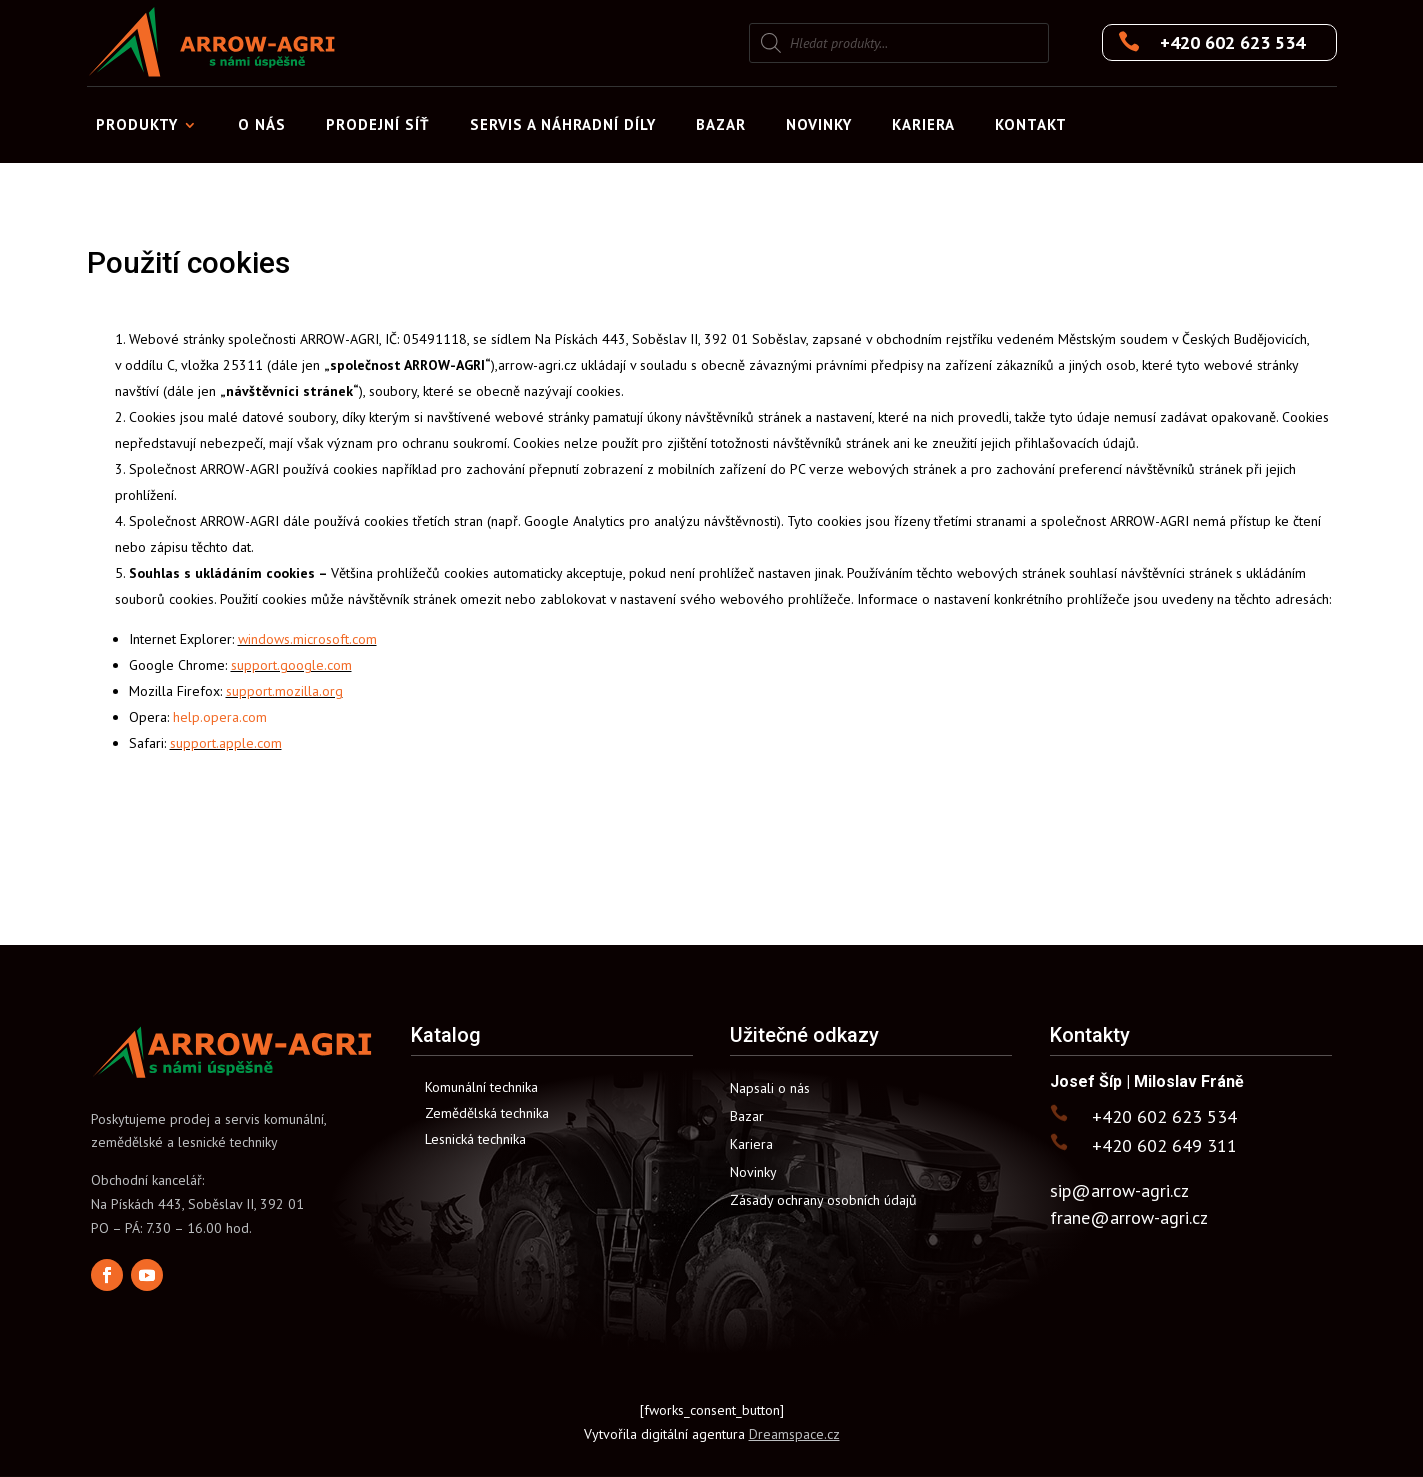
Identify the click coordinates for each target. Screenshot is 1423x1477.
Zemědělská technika (487, 1113)
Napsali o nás (770, 1088)
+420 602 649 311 (1164, 1145)
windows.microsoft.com (307, 639)
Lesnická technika (475, 1139)
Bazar (721, 124)
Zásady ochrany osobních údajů (823, 1200)
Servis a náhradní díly (563, 124)
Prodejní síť (378, 124)
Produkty (137, 124)
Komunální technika (481, 1087)
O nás (262, 124)
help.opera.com (220, 717)
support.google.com (291, 665)
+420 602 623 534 (1232, 42)
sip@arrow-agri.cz (1119, 1190)
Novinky (819, 124)
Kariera (923, 124)
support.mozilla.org (284, 691)
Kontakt (1031, 124)
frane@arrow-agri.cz (1129, 1217)
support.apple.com (226, 743)
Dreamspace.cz (794, 1434)
